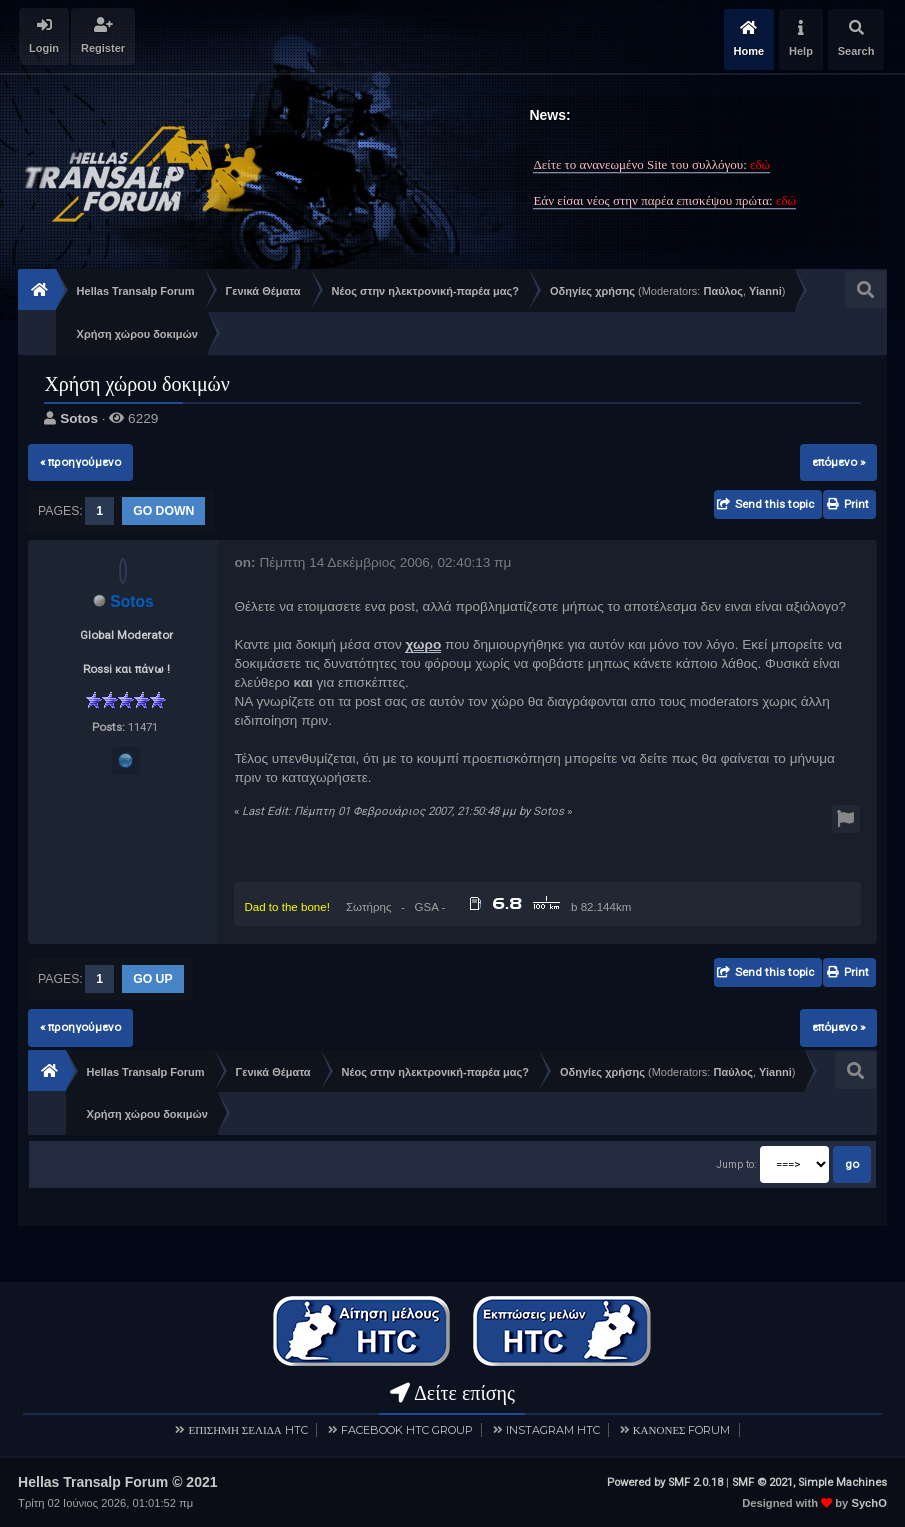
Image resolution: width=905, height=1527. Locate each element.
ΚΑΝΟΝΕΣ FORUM (682, 1429)
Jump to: (736, 1164)
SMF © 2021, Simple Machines (809, 1481)
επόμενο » (838, 462)
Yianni (765, 291)
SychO (868, 1502)
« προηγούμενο (80, 462)
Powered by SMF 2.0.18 (665, 1481)
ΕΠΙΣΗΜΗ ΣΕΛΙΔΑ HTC (247, 1429)
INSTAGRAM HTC (553, 1429)
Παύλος (723, 291)
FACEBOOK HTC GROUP (407, 1429)
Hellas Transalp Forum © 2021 (117, 1481)
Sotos (79, 418)
